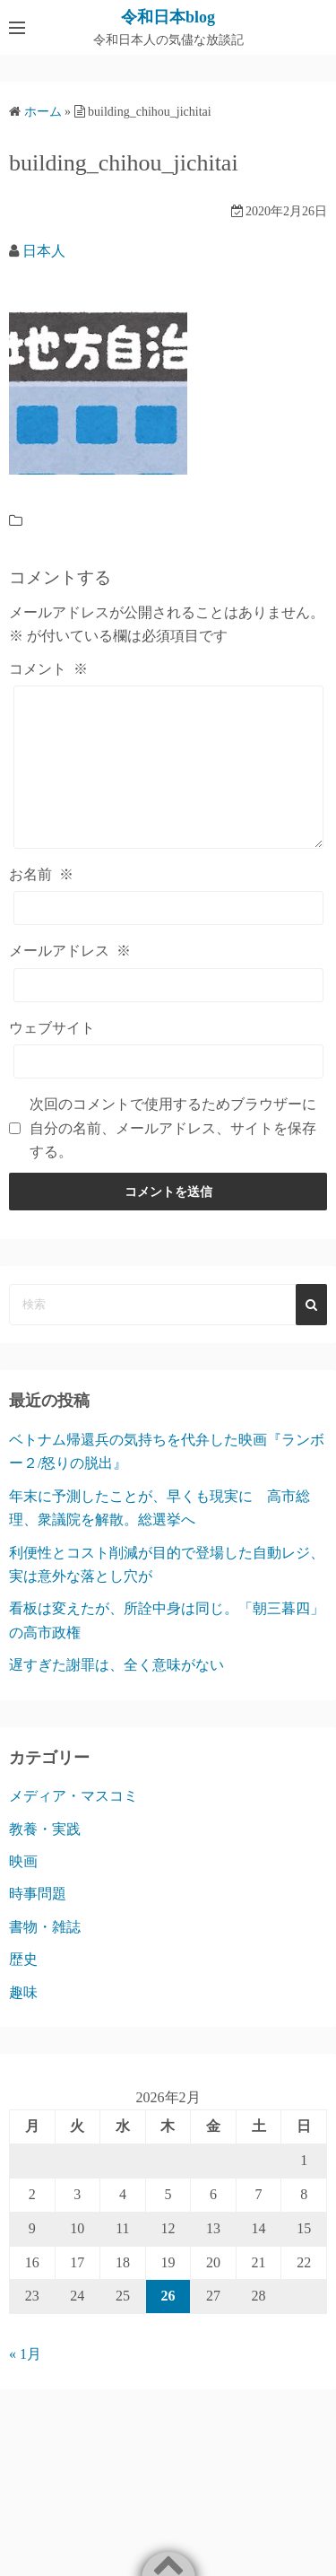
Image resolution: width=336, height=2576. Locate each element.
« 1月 (25, 2354)
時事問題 (37, 1893)
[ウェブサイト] (168, 1061)
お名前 (41, 874)
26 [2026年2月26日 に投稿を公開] (167, 2295)
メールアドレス (70, 950)
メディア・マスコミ (73, 1795)
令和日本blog (168, 17)
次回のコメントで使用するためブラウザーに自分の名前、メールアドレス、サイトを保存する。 (173, 1127)
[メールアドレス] (168, 985)
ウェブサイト (52, 1027)
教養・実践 (45, 1829)
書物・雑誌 (45, 1926)
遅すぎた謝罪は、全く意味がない (116, 1664)
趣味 (23, 1992)
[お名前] (168, 908)
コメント (48, 669)
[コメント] (168, 767)
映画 (23, 1861)
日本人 (43, 250)
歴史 (23, 1959)
